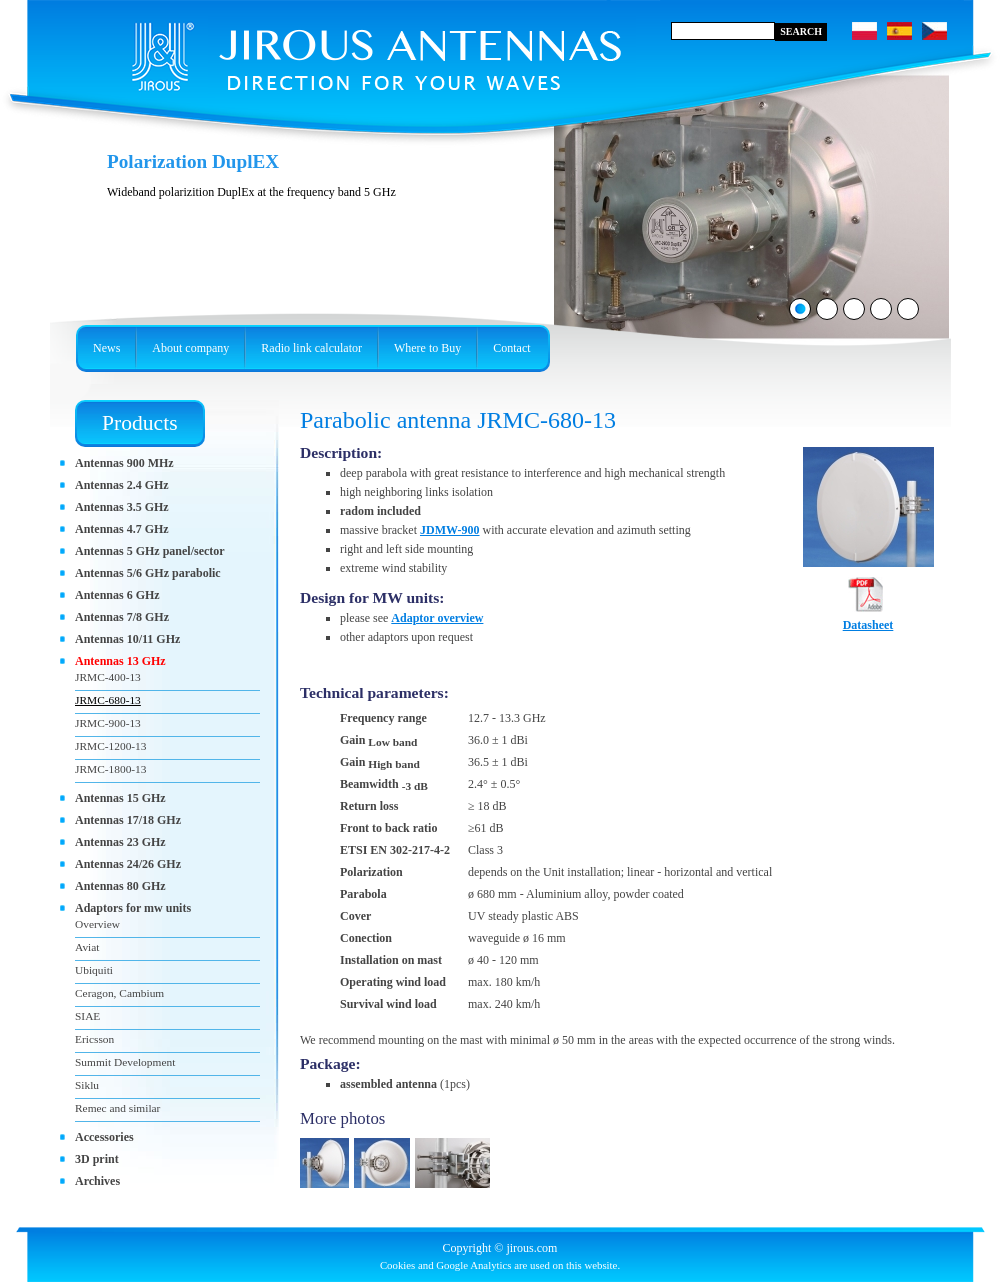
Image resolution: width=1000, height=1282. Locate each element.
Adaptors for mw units (133, 908)
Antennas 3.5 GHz (122, 507)
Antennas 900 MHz (124, 463)
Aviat (87, 947)
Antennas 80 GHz (120, 886)
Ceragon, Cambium (119, 993)
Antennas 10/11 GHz (127, 639)
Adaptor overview (437, 618)
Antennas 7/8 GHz (122, 617)
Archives (97, 1181)
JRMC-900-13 (108, 723)
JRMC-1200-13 (111, 746)
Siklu (87, 1085)
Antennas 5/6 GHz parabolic (148, 573)
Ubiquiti (94, 970)
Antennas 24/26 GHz (128, 864)
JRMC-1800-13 (111, 769)
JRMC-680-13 (108, 700)
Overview (97, 924)
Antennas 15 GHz (120, 798)
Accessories (104, 1137)
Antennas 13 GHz (120, 661)
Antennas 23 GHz (120, 842)
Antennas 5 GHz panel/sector (150, 551)
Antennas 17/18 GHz (128, 820)
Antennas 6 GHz (117, 595)
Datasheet (868, 619)
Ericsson (94, 1039)
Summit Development (125, 1062)
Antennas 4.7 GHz (122, 529)
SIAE (87, 1016)
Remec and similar (117, 1108)
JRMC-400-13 (108, 677)
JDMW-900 (450, 530)
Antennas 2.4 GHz (122, 485)
